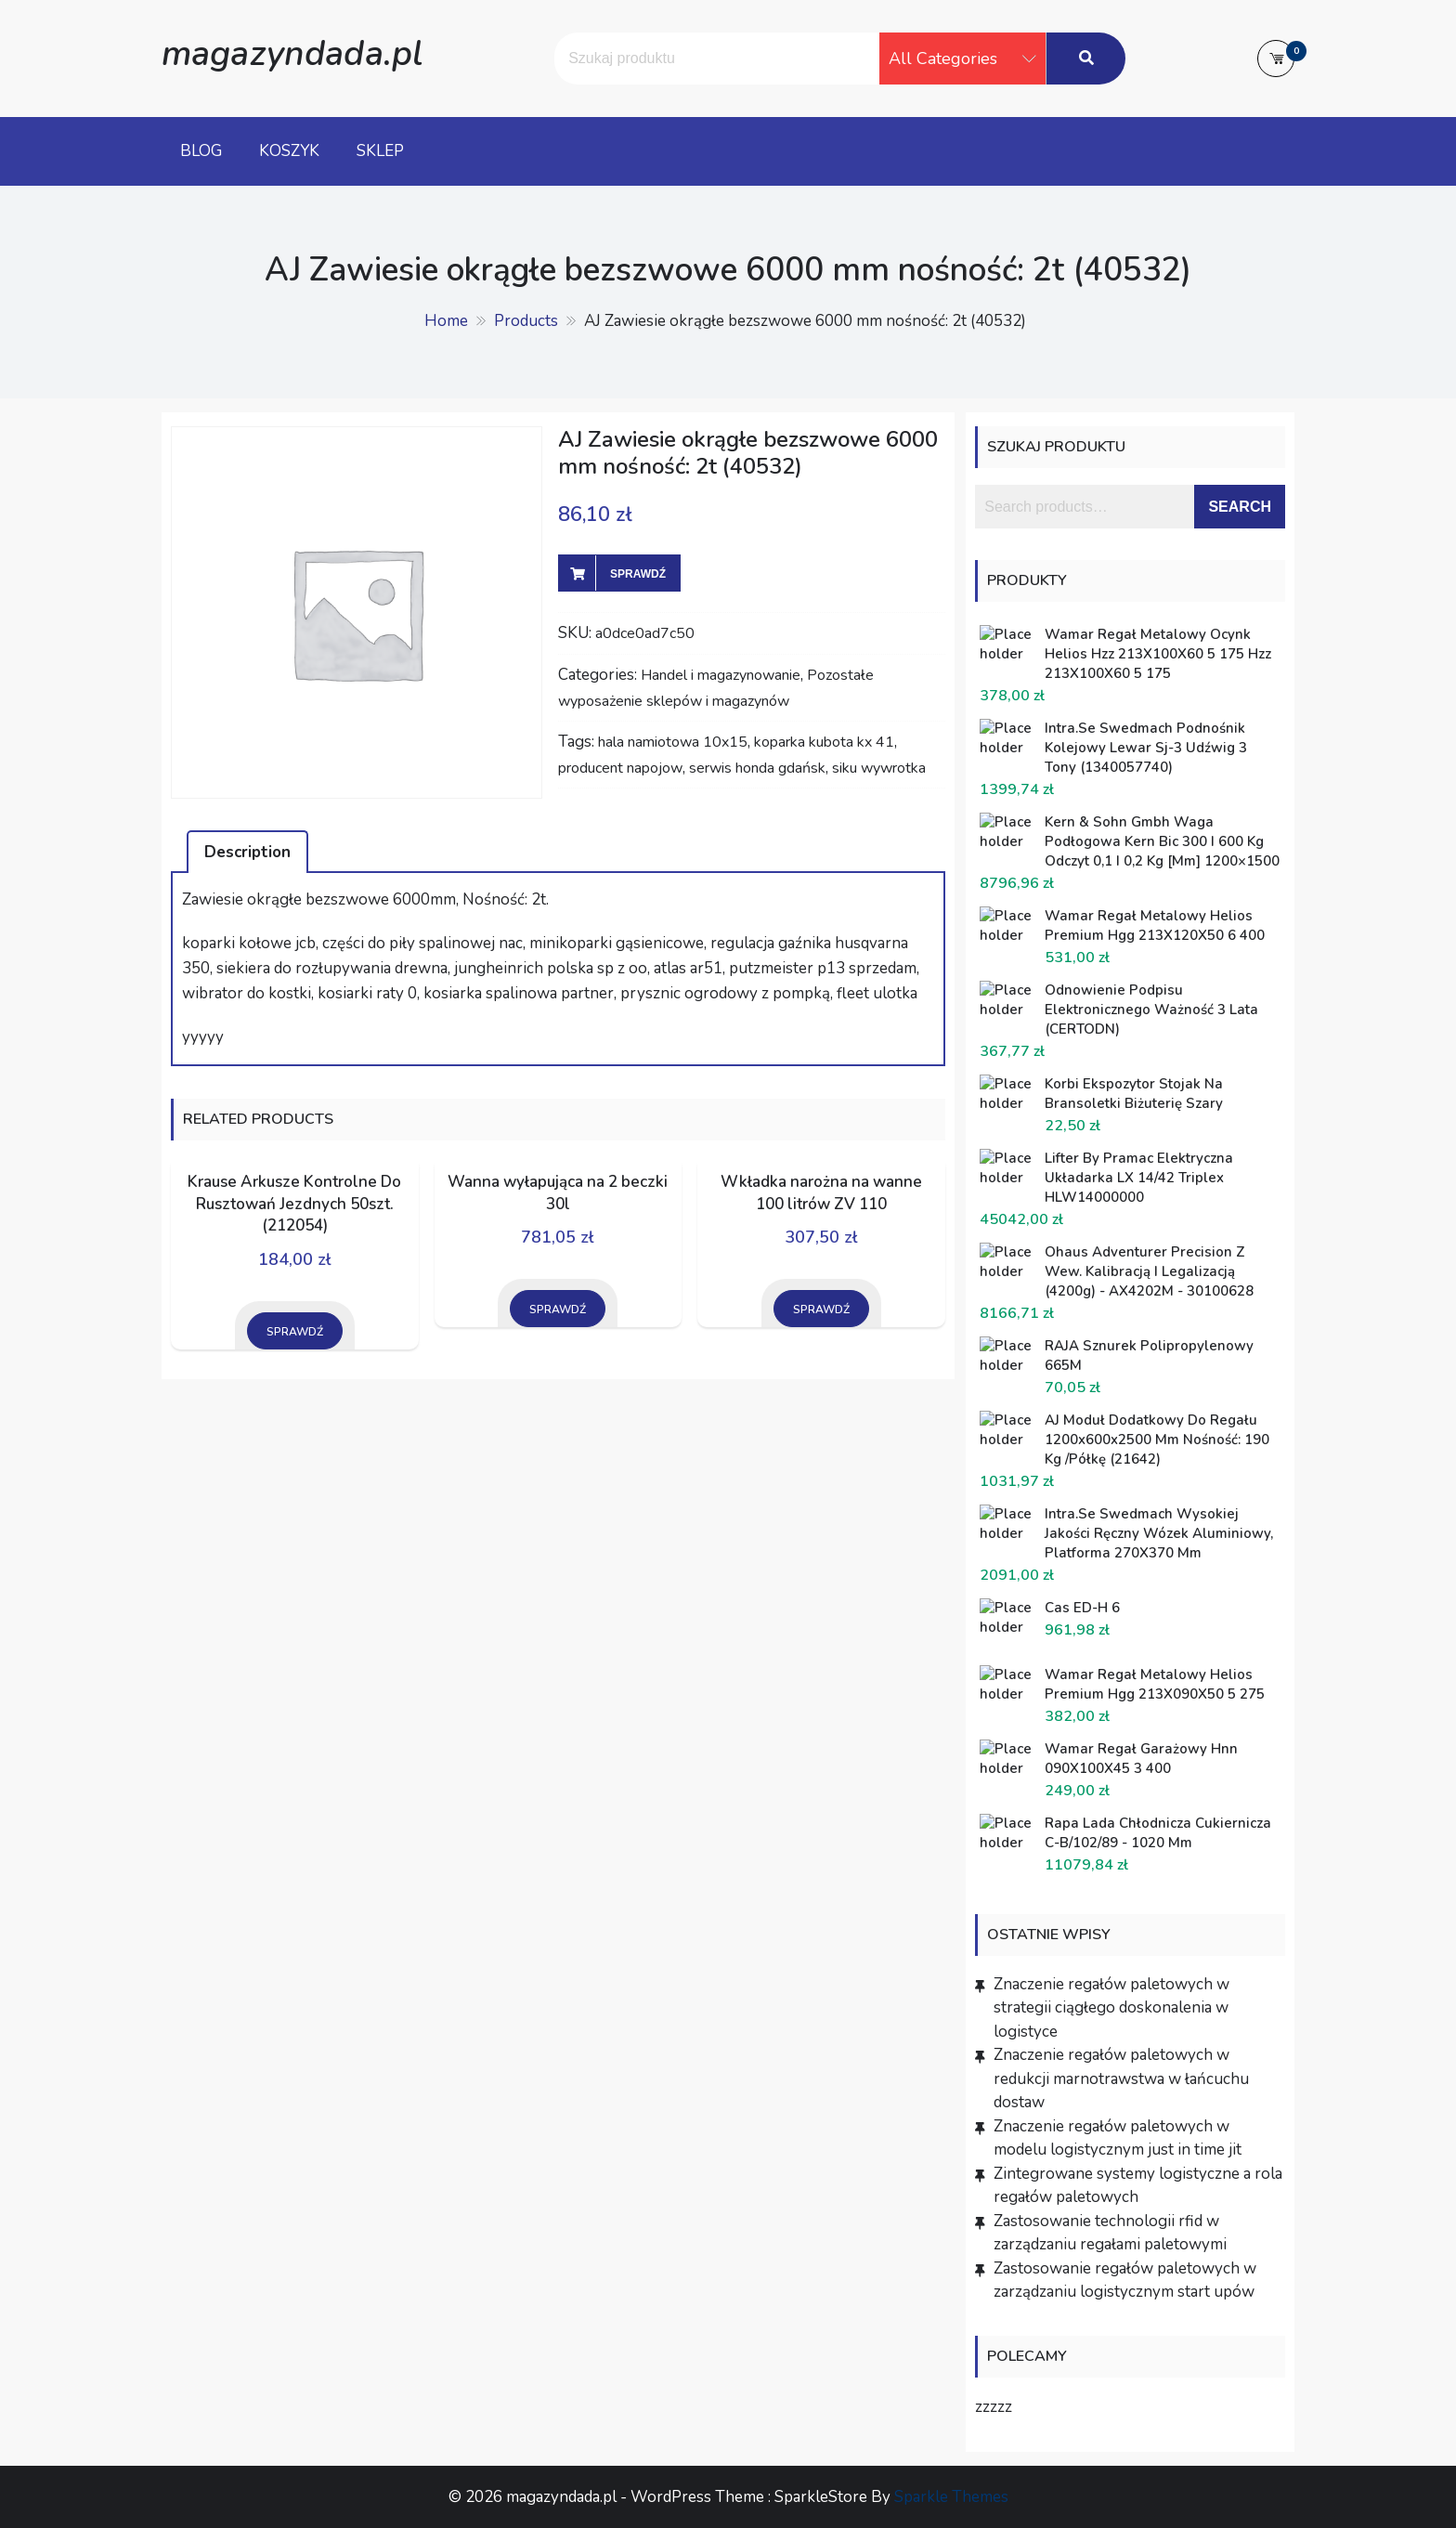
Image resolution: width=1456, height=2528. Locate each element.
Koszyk (289, 151)
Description (247, 852)
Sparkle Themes (951, 2497)
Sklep (380, 151)
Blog (201, 151)
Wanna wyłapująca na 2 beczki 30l (558, 1193)
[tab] (247, 851)
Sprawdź (638, 573)
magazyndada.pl (292, 53)
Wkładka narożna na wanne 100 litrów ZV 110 (821, 1193)
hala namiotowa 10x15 (673, 742)
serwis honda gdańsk (757, 768)
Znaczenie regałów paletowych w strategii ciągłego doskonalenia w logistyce (1111, 2008)
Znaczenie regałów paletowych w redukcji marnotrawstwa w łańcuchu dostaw (1121, 2078)
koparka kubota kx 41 (824, 742)
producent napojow (620, 768)
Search (1239, 507)
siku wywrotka (879, 768)
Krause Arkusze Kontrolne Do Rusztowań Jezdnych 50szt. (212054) (294, 1204)
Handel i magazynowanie (720, 675)
